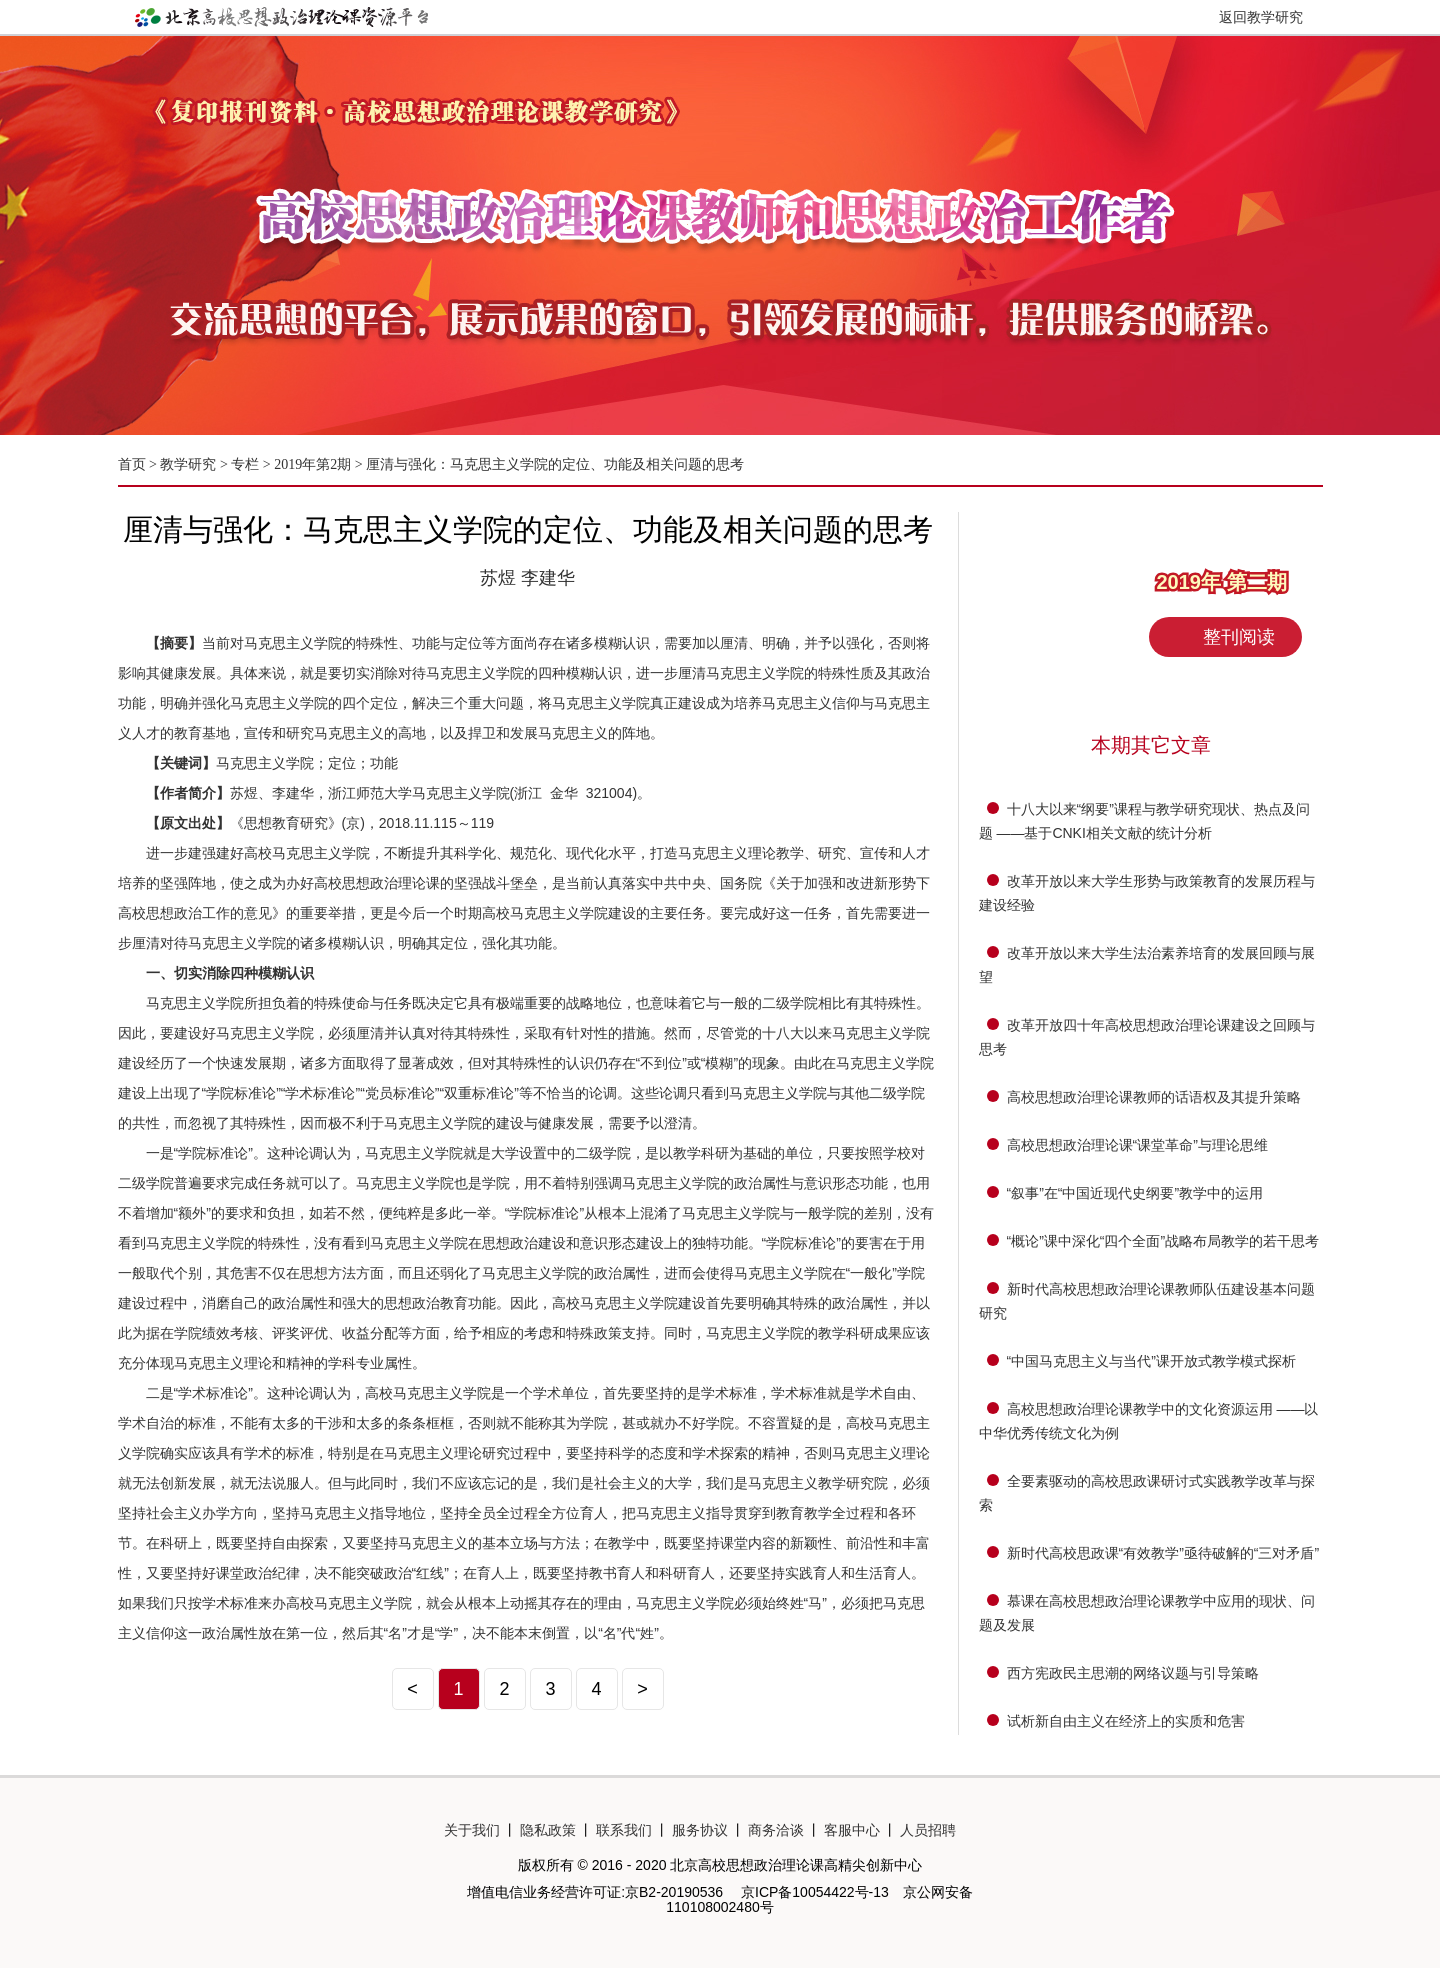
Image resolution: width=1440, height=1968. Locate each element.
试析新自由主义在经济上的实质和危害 (1126, 1721)
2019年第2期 (312, 464)
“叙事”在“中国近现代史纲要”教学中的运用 (1135, 1193)
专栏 (245, 464)
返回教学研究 (1261, 17)
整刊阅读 (1239, 637)
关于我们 (472, 1830)
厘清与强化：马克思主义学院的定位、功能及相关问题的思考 (555, 464)
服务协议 (700, 1830)
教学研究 (190, 464)
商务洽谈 (776, 1830)
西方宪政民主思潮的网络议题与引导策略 (1133, 1673)
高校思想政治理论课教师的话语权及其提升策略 (1154, 1097)
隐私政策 (548, 1830)
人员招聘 (928, 1830)
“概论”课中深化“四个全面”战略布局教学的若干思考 (1163, 1241)
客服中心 (852, 1830)
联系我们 (624, 1830)
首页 (132, 464)
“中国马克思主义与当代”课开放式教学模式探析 (1151, 1361)
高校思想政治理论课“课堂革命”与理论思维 (1137, 1145)
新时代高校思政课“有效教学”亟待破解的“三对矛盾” (1163, 1553)
